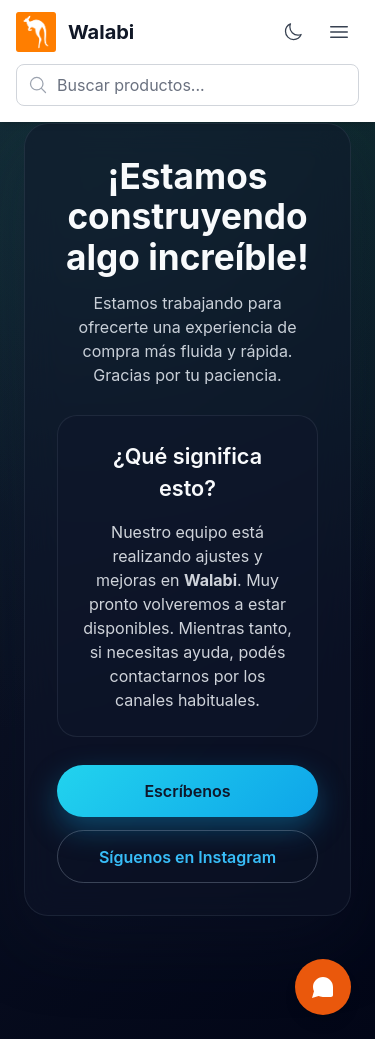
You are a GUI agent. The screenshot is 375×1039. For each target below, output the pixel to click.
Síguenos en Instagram (187, 857)
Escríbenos (187, 791)
